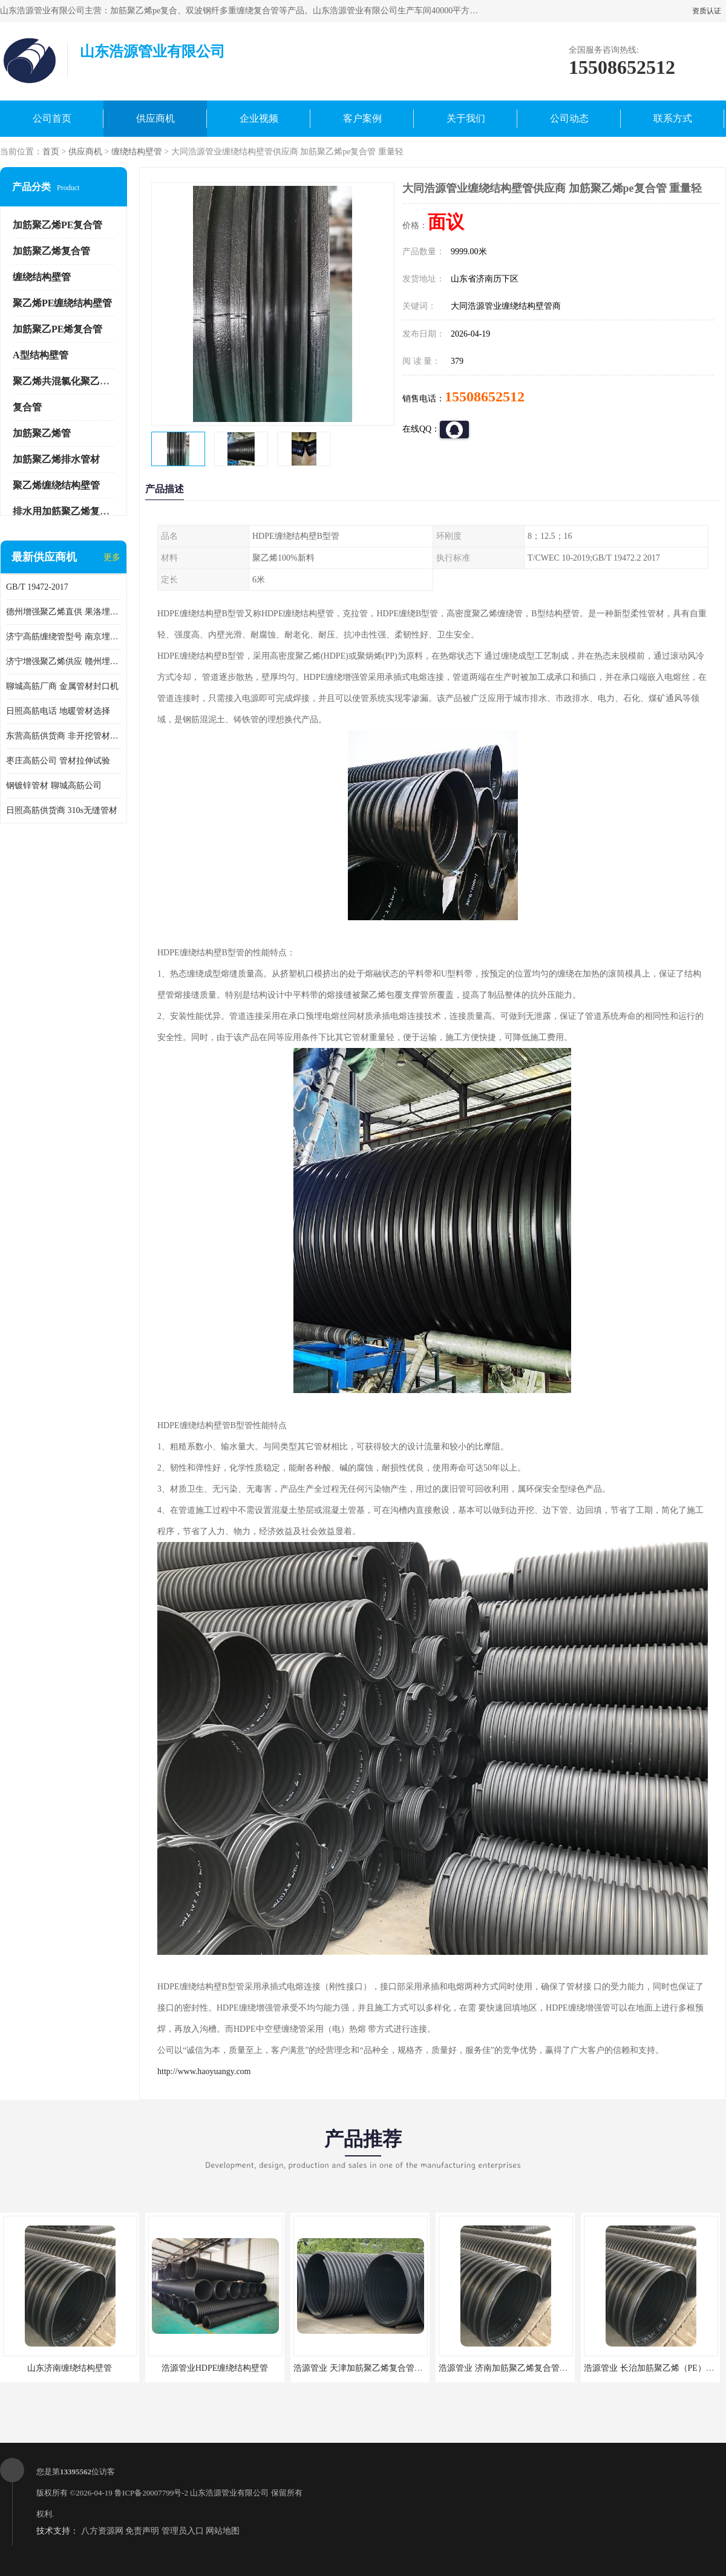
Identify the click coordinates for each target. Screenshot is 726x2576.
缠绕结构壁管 (136, 151)
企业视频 (259, 118)
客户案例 (362, 118)
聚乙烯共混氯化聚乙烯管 (66, 381)
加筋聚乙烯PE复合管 (57, 225)
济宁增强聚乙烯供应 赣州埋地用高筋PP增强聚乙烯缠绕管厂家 (63, 661)
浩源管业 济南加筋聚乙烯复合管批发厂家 (516, 2368)
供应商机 (155, 118)
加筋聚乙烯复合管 (51, 251)
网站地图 (223, 2530)
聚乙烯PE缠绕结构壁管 (62, 303)
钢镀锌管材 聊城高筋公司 (54, 785)
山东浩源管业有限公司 (229, 2492)
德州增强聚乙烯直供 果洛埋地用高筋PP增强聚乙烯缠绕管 (63, 611)
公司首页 (52, 118)
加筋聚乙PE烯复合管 (57, 329)
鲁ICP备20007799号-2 (151, 2492)
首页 (50, 151)
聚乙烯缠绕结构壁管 (56, 485)
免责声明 (142, 2530)
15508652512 (485, 396)
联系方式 (672, 118)
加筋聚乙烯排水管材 (56, 459)
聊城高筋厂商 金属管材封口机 (62, 686)
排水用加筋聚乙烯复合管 (66, 511)
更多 (111, 557)
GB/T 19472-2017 (37, 586)
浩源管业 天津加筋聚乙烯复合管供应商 (366, 2368)
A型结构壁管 (40, 355)
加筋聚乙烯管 (42, 433)
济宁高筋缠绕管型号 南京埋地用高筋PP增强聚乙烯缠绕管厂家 (63, 636)
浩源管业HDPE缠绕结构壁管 (215, 2368)
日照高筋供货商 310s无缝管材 (61, 810)
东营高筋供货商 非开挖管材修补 (63, 735)
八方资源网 (102, 2530)
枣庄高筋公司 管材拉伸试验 (58, 760)
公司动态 (569, 118)
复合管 (27, 407)
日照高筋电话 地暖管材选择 (58, 711)
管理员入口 (183, 2530)
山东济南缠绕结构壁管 (69, 2368)
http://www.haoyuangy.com (204, 2071)
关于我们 (465, 118)
